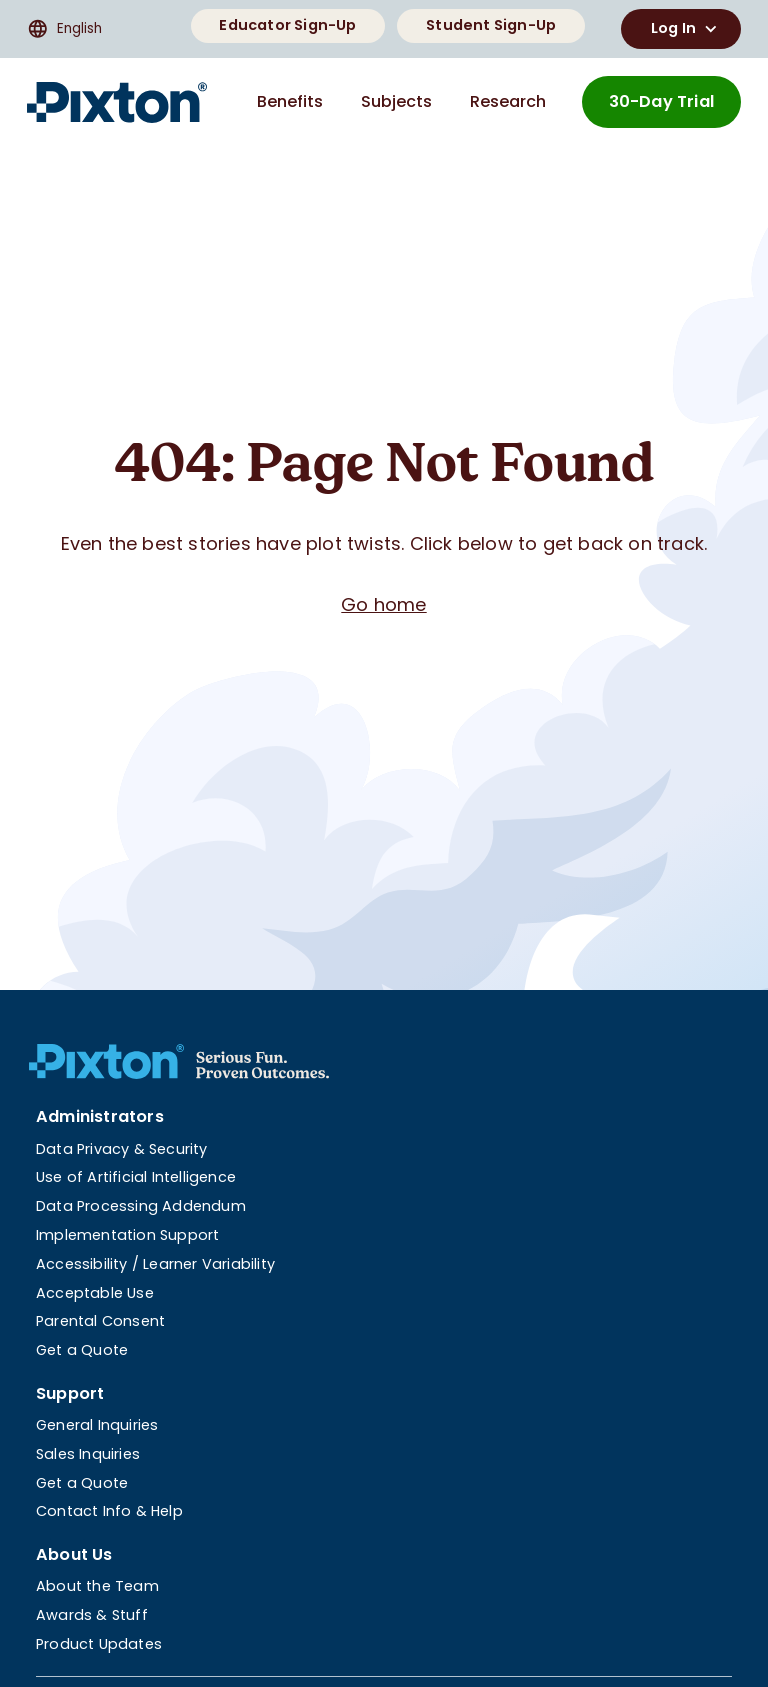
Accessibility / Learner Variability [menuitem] (155, 1264)
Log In (686, 29)
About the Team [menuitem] (97, 1586)
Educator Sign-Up (287, 25)
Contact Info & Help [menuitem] (109, 1511)
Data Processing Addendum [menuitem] (141, 1206)
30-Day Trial (661, 101)
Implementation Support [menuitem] (127, 1235)
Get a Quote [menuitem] (82, 1350)
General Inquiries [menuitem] (97, 1425)
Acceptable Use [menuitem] (95, 1293)
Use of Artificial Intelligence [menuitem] (136, 1177)
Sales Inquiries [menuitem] (88, 1454)
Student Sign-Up (491, 25)
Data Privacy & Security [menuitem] (122, 1149)
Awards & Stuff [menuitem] (92, 1615)
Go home (383, 604)
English (64, 29)
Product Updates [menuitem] (99, 1644)
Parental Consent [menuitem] (100, 1321)
